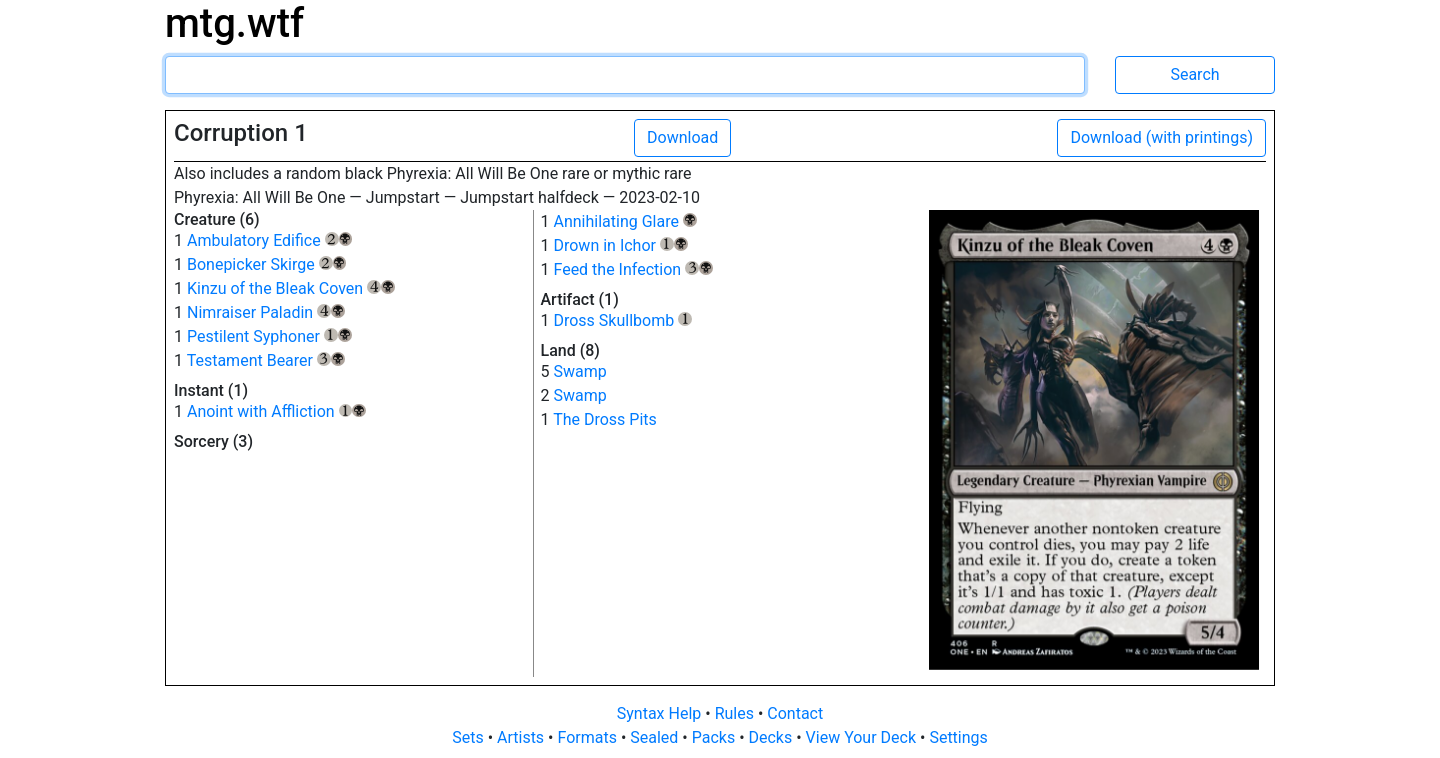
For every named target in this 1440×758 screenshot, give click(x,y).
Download (682, 137)
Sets (469, 737)
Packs (715, 737)
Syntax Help (661, 713)
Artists (522, 737)
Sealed (656, 737)
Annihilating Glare (624, 221)
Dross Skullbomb (622, 320)
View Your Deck (863, 737)
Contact (795, 713)
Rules (736, 713)
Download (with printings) (1161, 137)
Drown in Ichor (620, 245)
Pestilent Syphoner (269, 336)
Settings (958, 737)
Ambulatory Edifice (269, 240)
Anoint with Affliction (276, 411)
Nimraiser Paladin (266, 312)
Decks (773, 737)
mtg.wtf (234, 23)
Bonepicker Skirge (266, 264)
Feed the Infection (632, 269)
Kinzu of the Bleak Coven (291, 288)
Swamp (579, 371)
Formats (588, 737)
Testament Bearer (266, 360)
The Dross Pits (605, 419)
